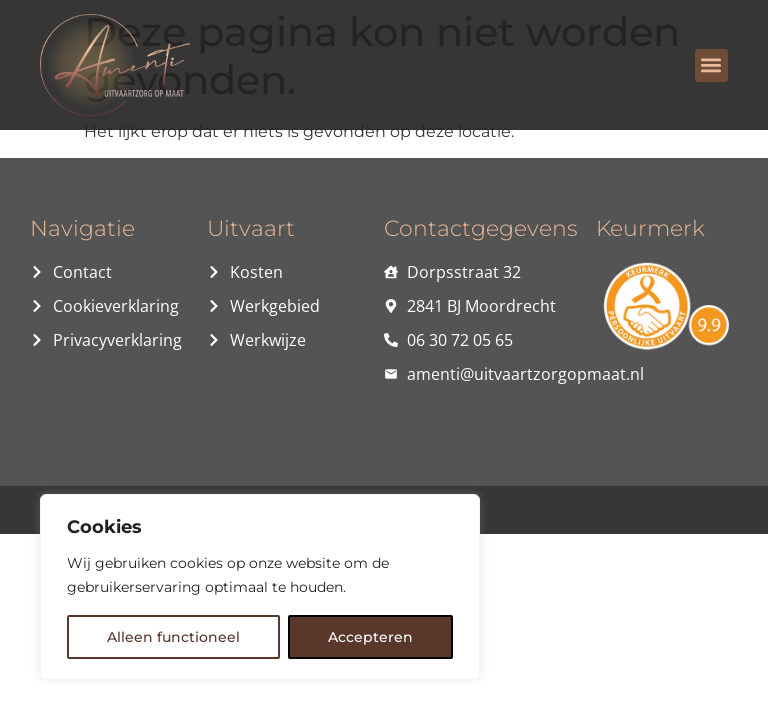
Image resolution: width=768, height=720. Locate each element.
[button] (711, 65)
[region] (260, 587)
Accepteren (370, 637)
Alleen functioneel (173, 637)
